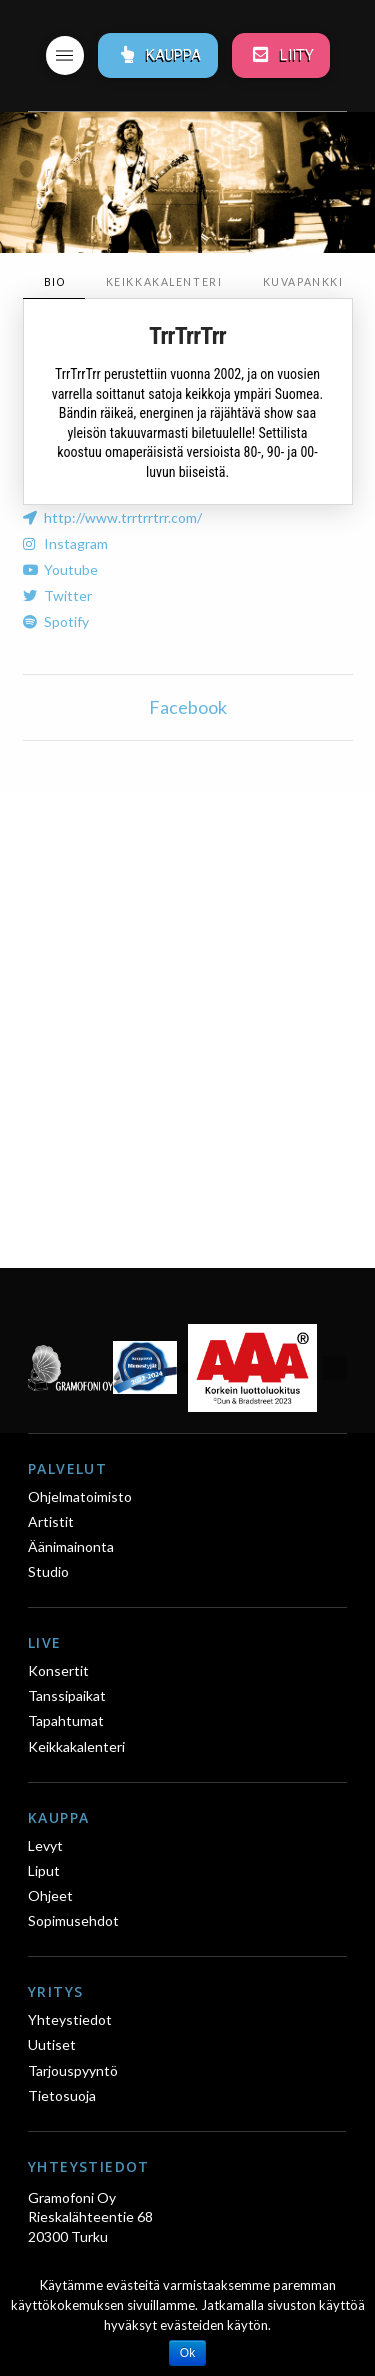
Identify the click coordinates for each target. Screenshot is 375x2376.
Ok (187, 2353)
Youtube (71, 569)
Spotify (66, 621)
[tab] (54, 282)
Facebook (188, 707)
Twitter (68, 595)
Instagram (76, 543)
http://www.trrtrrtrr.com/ (123, 517)
